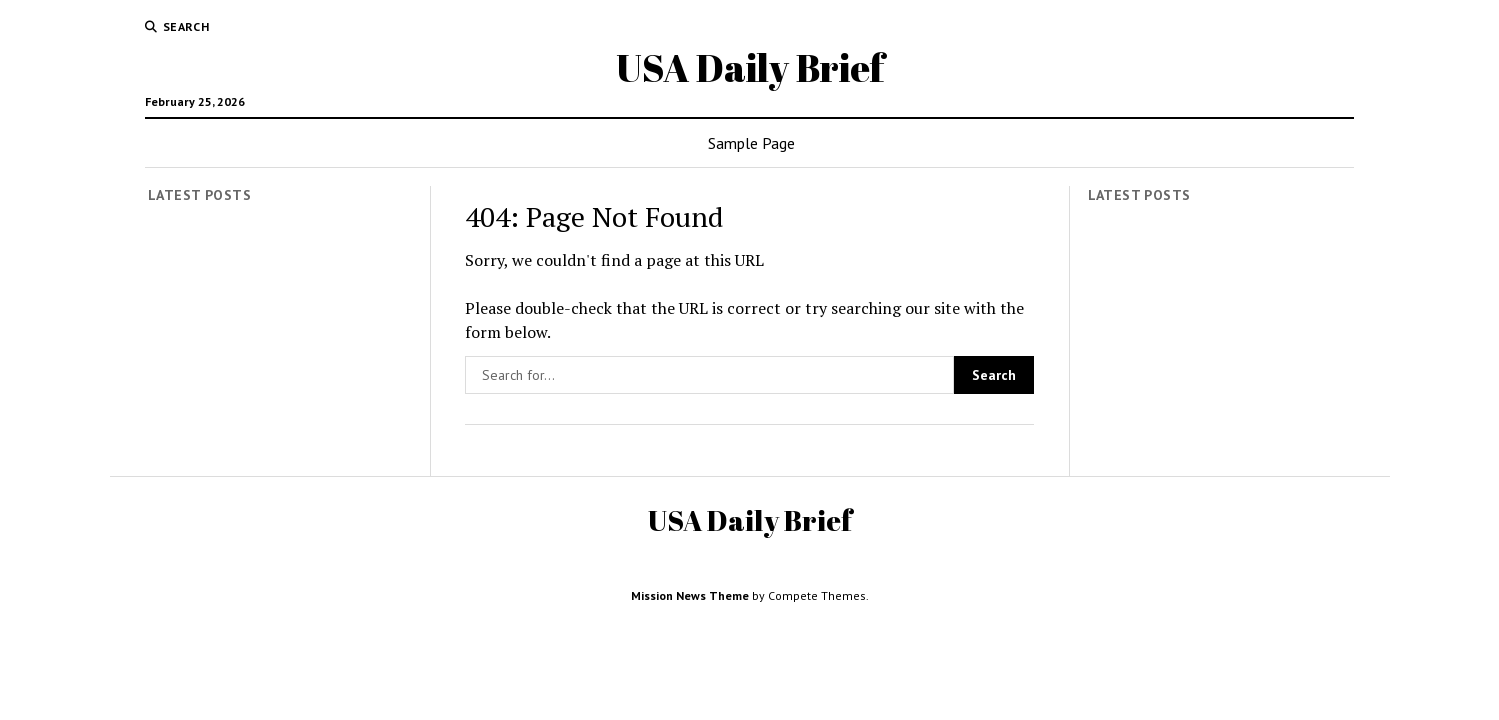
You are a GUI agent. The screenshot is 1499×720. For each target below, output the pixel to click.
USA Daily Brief (750, 67)
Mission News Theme (690, 595)
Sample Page (751, 143)
